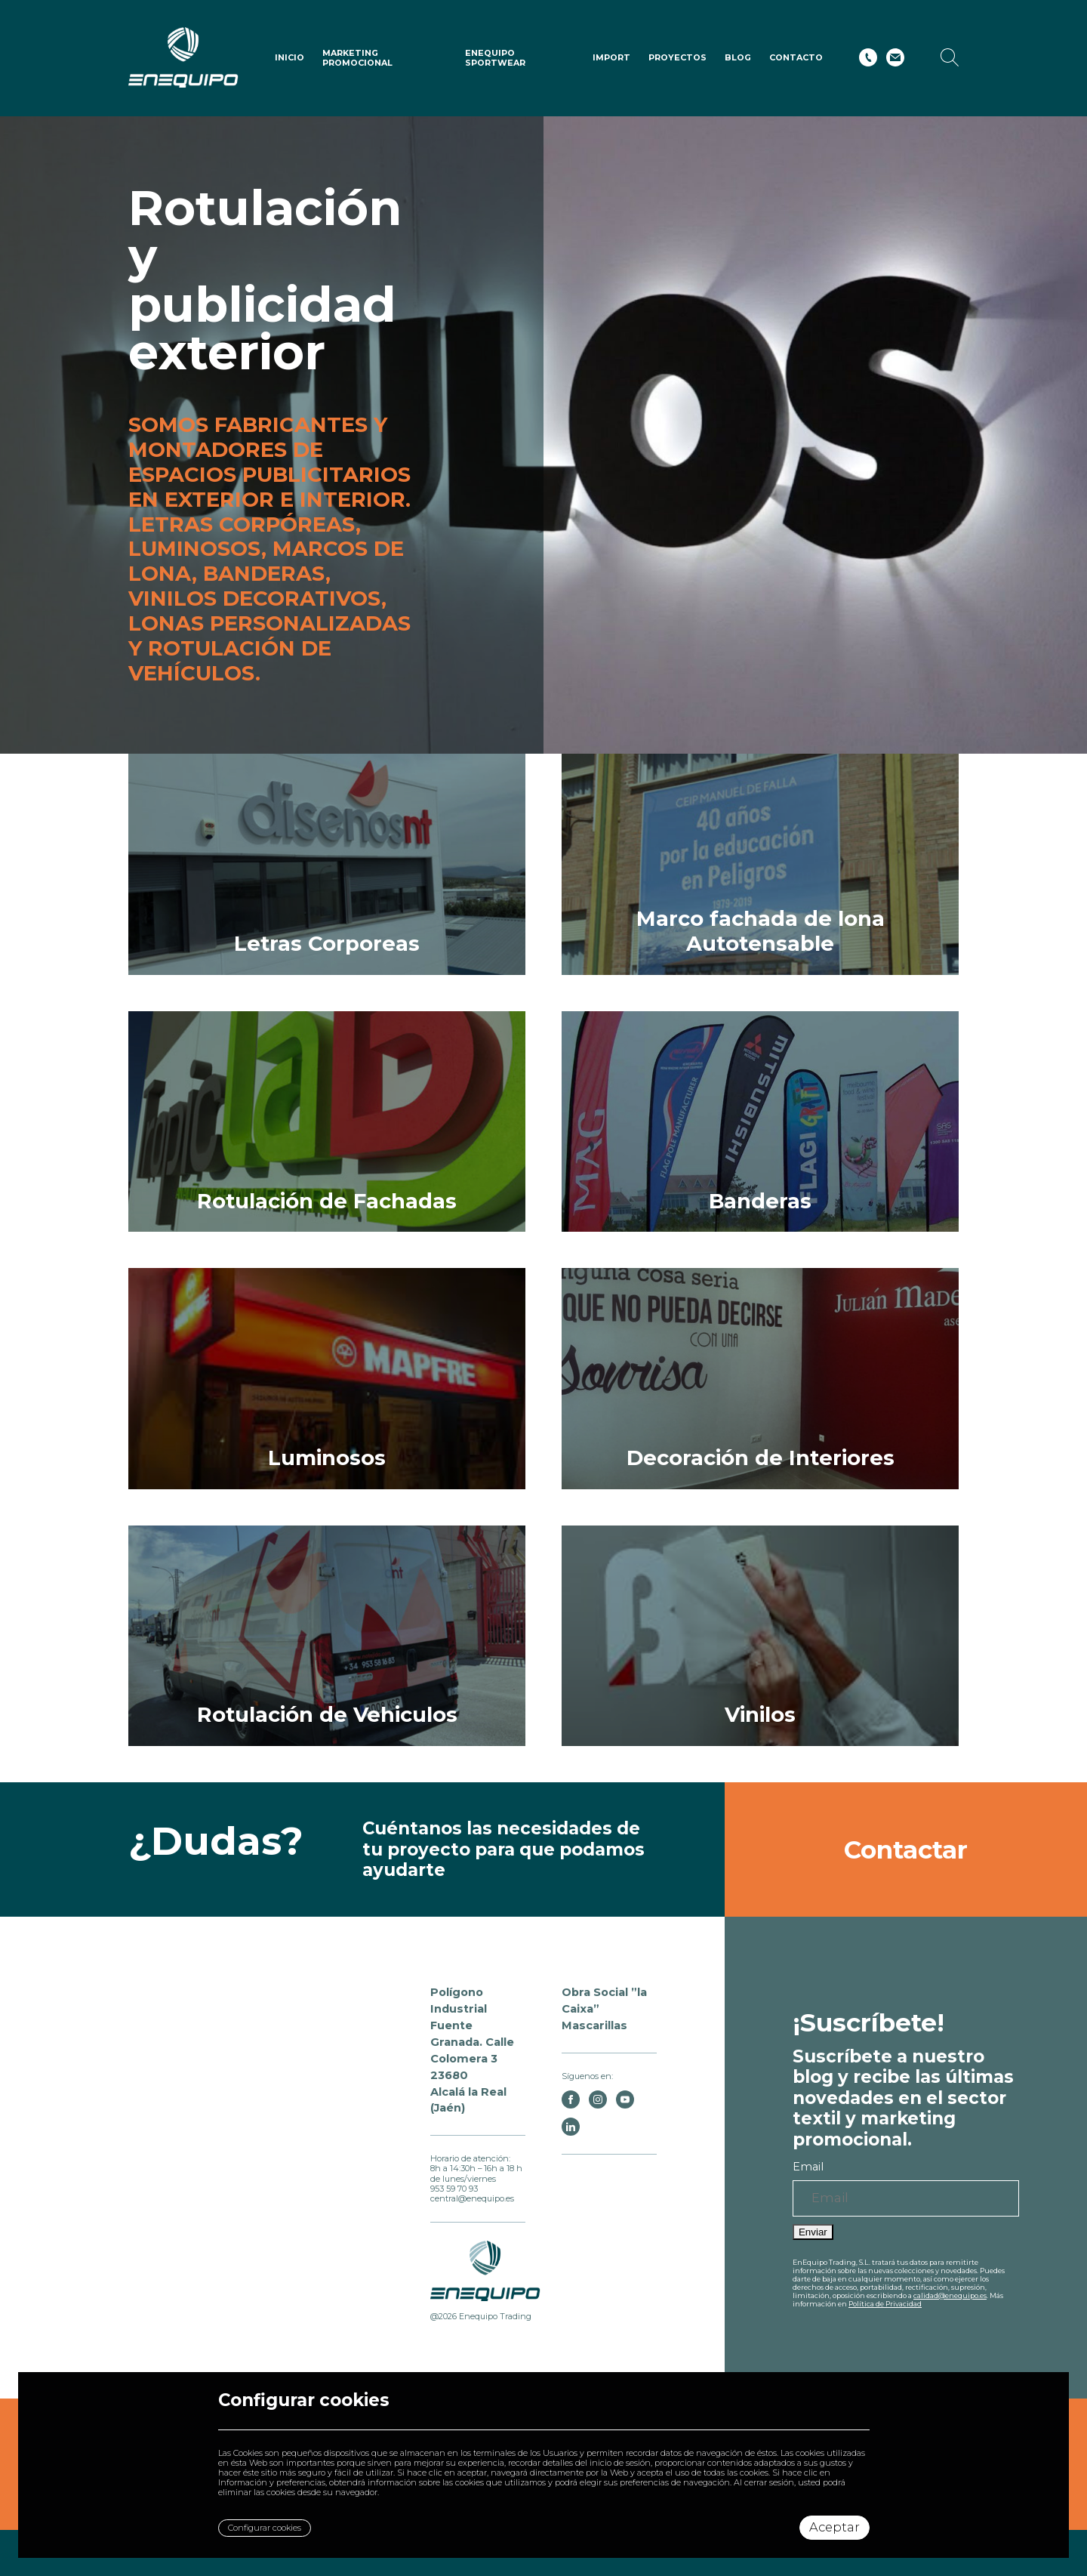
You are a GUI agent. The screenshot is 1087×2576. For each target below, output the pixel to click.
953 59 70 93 (454, 2188)
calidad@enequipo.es (950, 2295)
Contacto (796, 57)
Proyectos (677, 57)
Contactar (906, 1849)
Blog (738, 57)
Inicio (289, 57)
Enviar (813, 2232)
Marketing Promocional (357, 58)
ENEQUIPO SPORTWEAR (495, 58)
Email (808, 2166)
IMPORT (611, 57)
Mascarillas (594, 2025)
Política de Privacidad (885, 2304)
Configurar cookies (264, 2527)
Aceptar (834, 2526)
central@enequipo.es (472, 2198)
